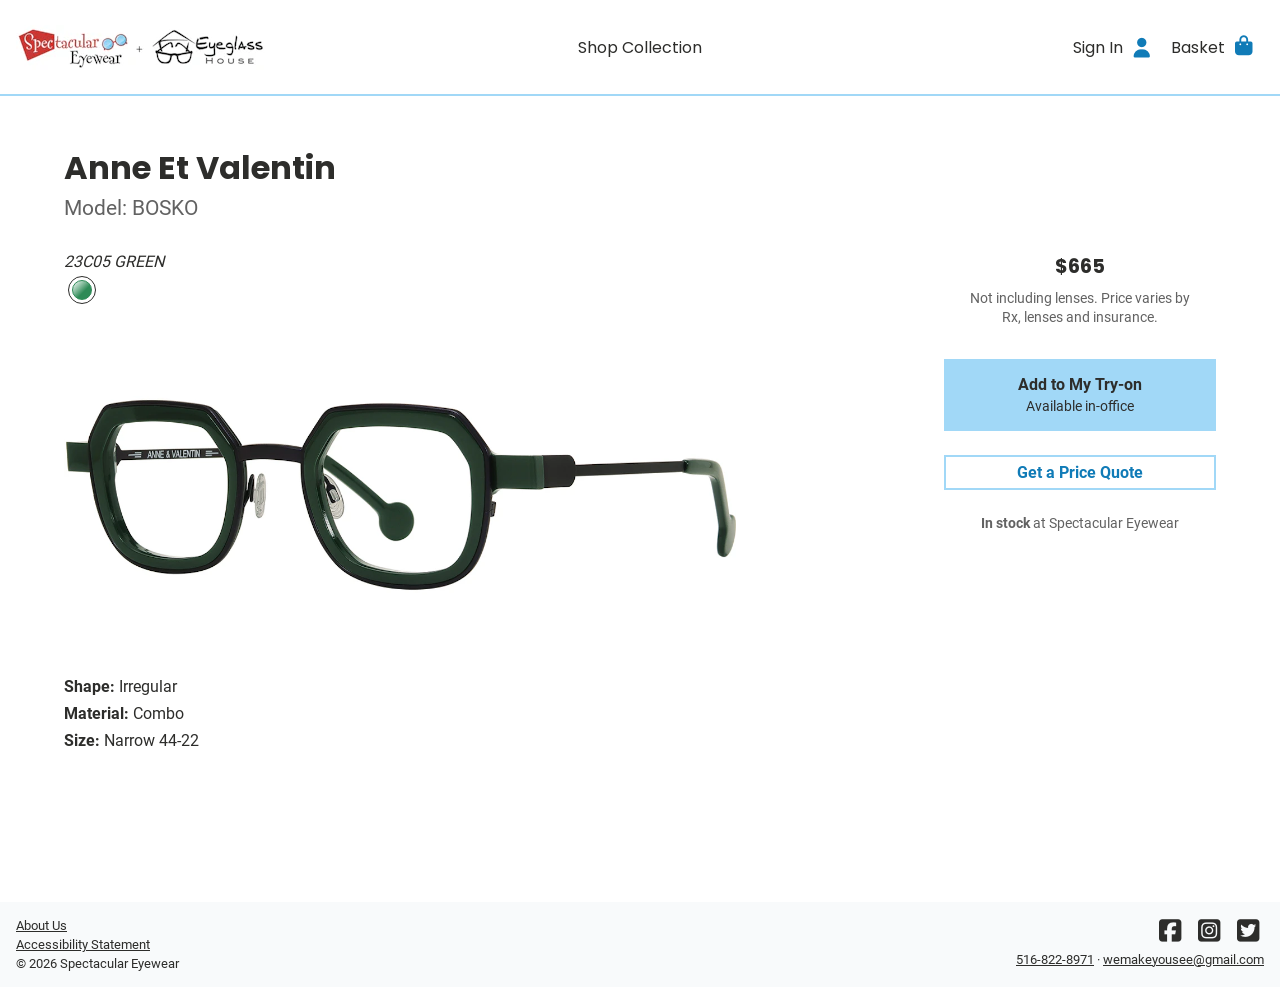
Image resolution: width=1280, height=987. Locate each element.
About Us (41, 925)
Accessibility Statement (83, 944)
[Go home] (172, 47)
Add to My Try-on (1080, 395)
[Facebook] (1170, 935)
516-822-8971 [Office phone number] (1055, 959)
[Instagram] (1209, 935)
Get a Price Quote (1080, 472)
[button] (1213, 47)
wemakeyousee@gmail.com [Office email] (1183, 959)
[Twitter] (1248, 935)
